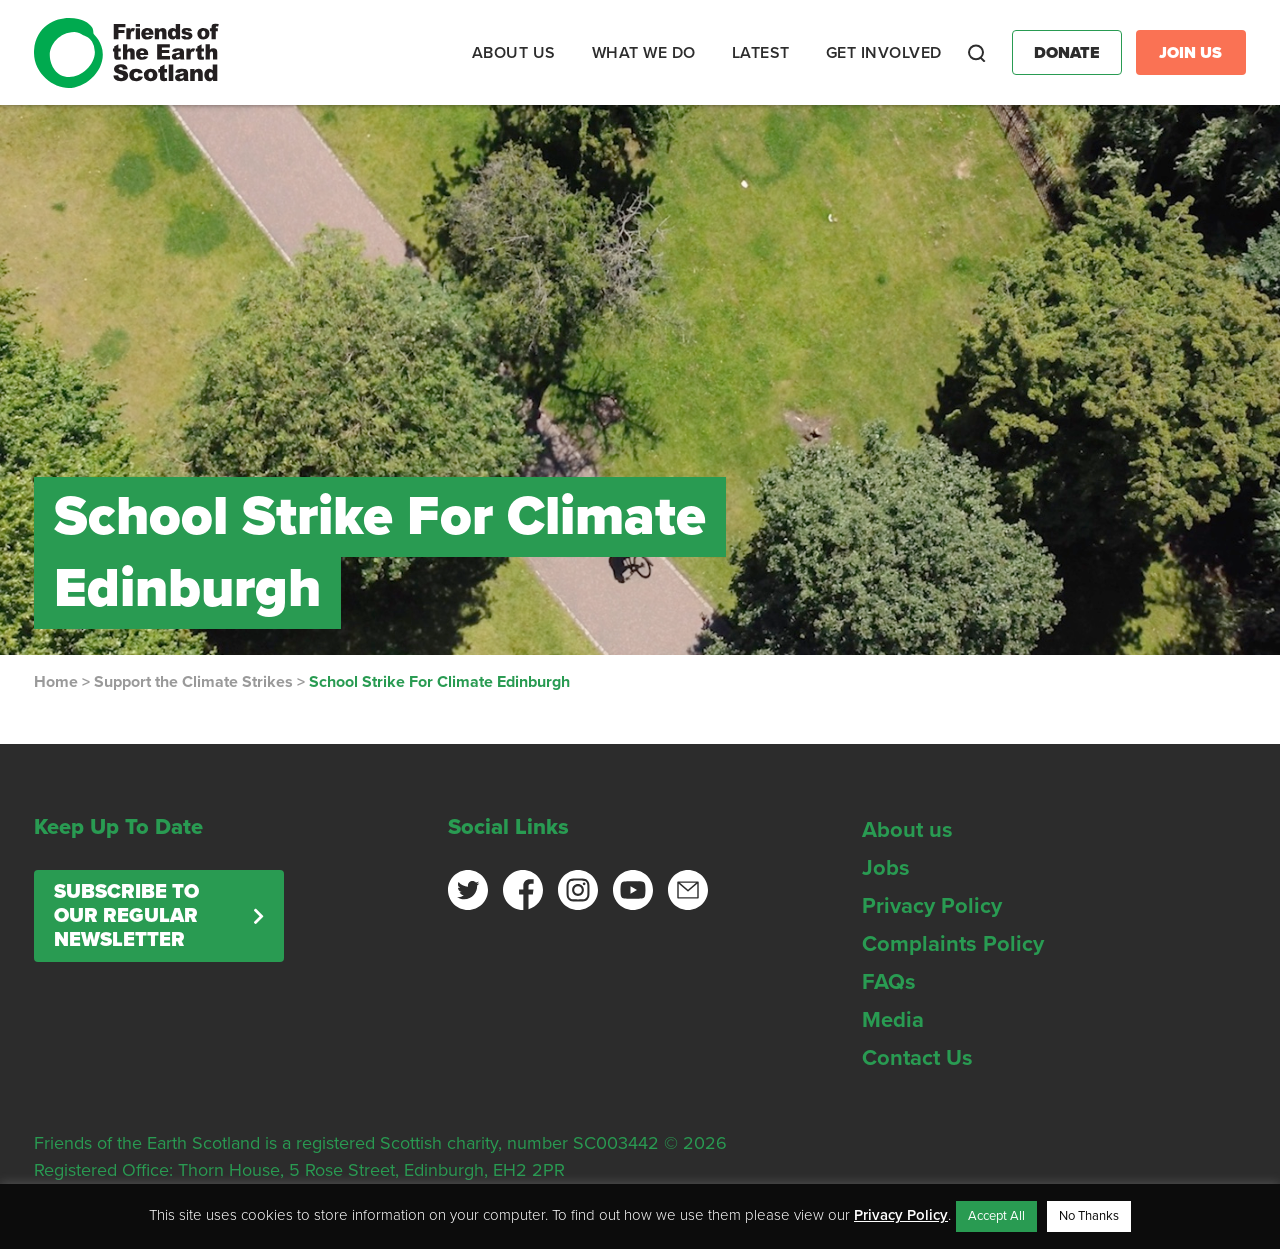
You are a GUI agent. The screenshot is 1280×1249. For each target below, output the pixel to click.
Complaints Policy (953, 944)
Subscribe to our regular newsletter (126, 916)
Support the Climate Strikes (193, 682)
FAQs (889, 982)
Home (56, 682)
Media (893, 1020)
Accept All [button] (996, 1216)
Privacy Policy (932, 906)
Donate (1067, 53)
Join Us (1190, 53)
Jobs (886, 868)
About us (907, 830)
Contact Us (917, 1058)
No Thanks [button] (1089, 1216)
